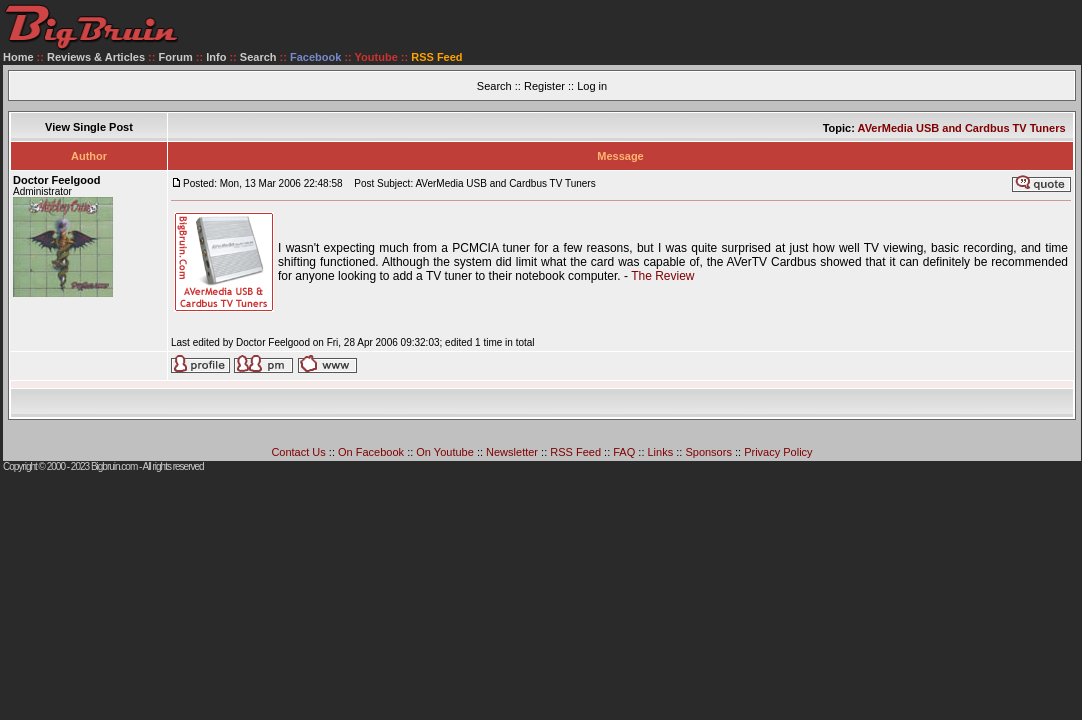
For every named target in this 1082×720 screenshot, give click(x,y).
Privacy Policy (778, 452)
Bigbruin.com (114, 466)
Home (18, 57)
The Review (662, 276)
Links (661, 452)
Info (216, 57)
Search (258, 57)
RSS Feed (575, 452)
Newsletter (512, 452)
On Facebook (371, 452)
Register (544, 86)
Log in (592, 86)
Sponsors (708, 452)
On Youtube (445, 452)
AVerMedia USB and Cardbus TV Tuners (962, 128)
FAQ (624, 452)
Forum (176, 57)
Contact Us (298, 452)
